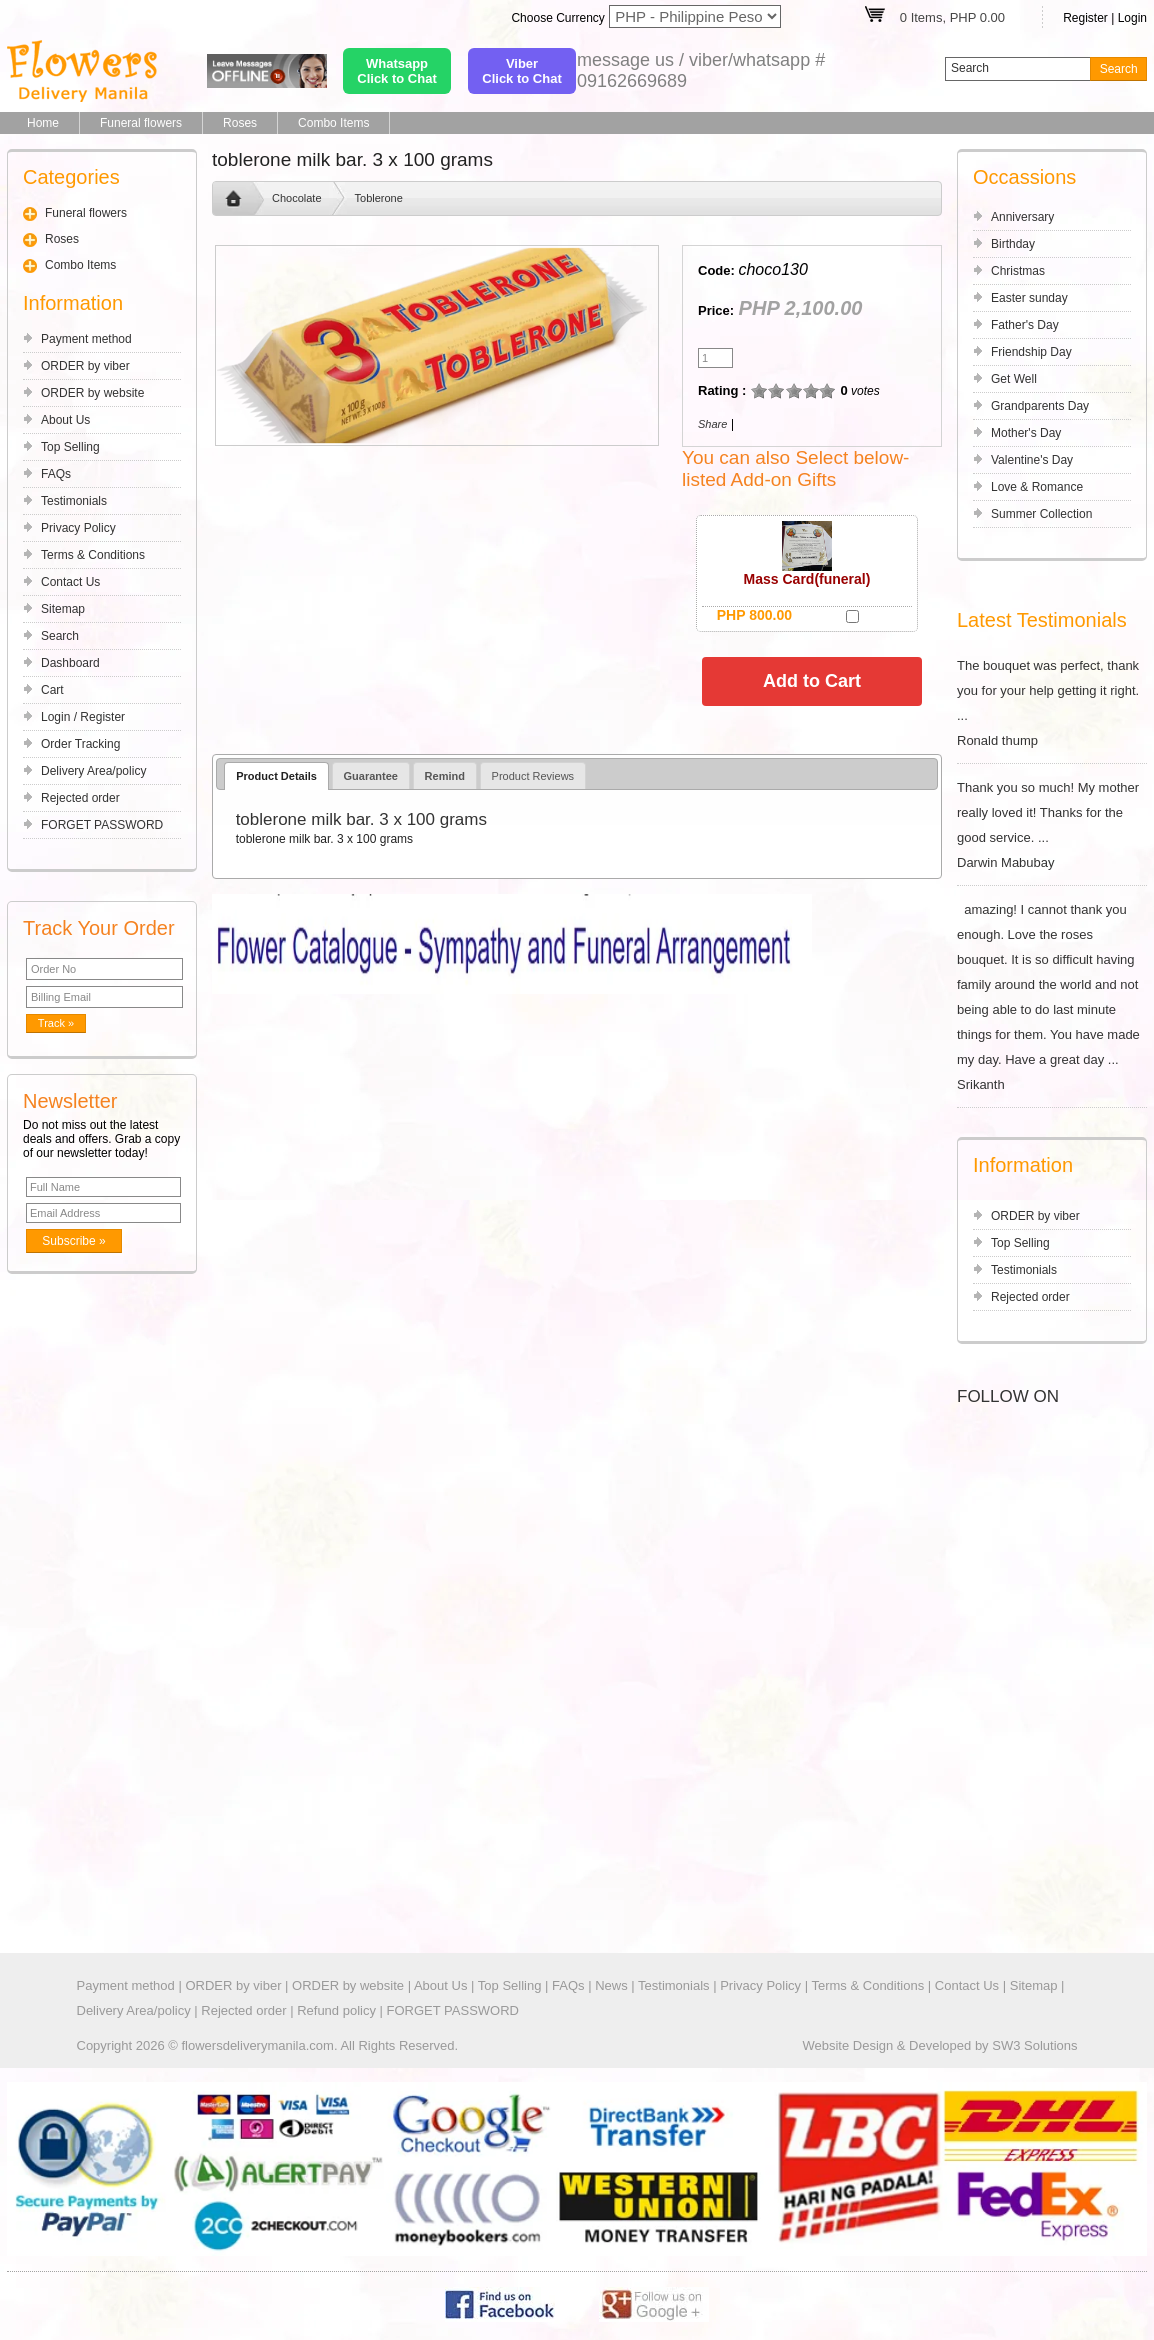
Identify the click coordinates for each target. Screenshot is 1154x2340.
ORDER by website (92, 393)
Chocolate (297, 198)
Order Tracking (80, 744)
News (611, 1985)
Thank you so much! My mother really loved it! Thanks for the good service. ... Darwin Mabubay (1052, 825)
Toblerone (379, 198)
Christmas (1018, 271)
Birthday (1013, 244)
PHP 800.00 (754, 615)
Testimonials (74, 501)
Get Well (1014, 379)
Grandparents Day (1040, 406)
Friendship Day (1031, 352)
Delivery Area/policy (93, 771)
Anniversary (1022, 217)
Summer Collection (1041, 514)
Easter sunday (1029, 298)
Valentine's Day (1032, 460)
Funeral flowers (141, 123)
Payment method (86, 339)
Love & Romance (1037, 487)
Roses (240, 123)
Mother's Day (1026, 433)
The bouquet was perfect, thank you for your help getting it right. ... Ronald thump (1052, 703)
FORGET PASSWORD (102, 825)
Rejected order (80, 798)
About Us (65, 420)
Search (60, 636)
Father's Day (1025, 325)
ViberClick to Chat (521, 71)
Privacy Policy (78, 528)
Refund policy (336, 2010)
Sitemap (63, 609)
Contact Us (70, 582)
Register (1085, 18)
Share (712, 424)
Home (43, 123)
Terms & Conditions (93, 555)
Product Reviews (533, 776)
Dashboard (70, 663)
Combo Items (333, 123)
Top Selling (70, 447)
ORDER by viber (85, 366)
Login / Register (83, 717)
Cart (52, 690)
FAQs (56, 474)
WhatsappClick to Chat (396, 71)
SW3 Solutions (1034, 2045)
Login (1132, 18)
